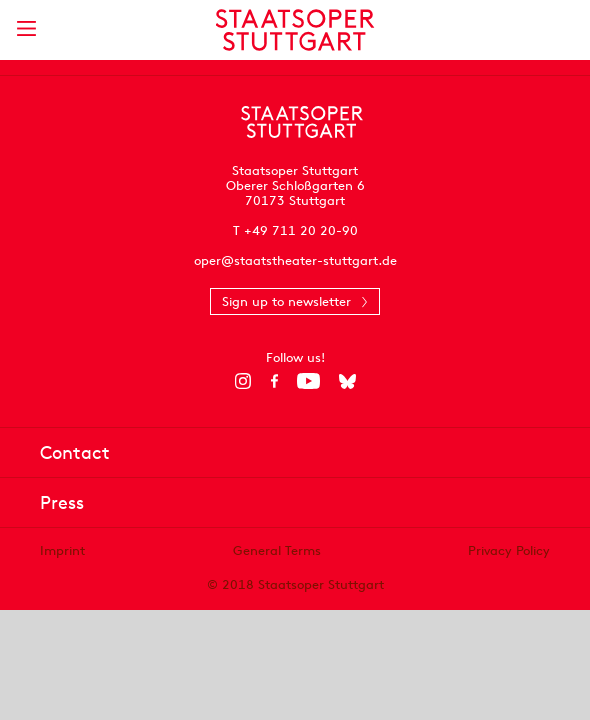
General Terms (277, 550)
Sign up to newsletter (286, 301)
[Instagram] (243, 381)
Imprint (62, 550)
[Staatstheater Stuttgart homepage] (295, 30)
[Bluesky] (347, 381)
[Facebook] (274, 381)
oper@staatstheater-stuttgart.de (295, 260)
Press (62, 502)
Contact (75, 452)
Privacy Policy (509, 550)
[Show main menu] (26, 28)
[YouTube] (308, 381)
